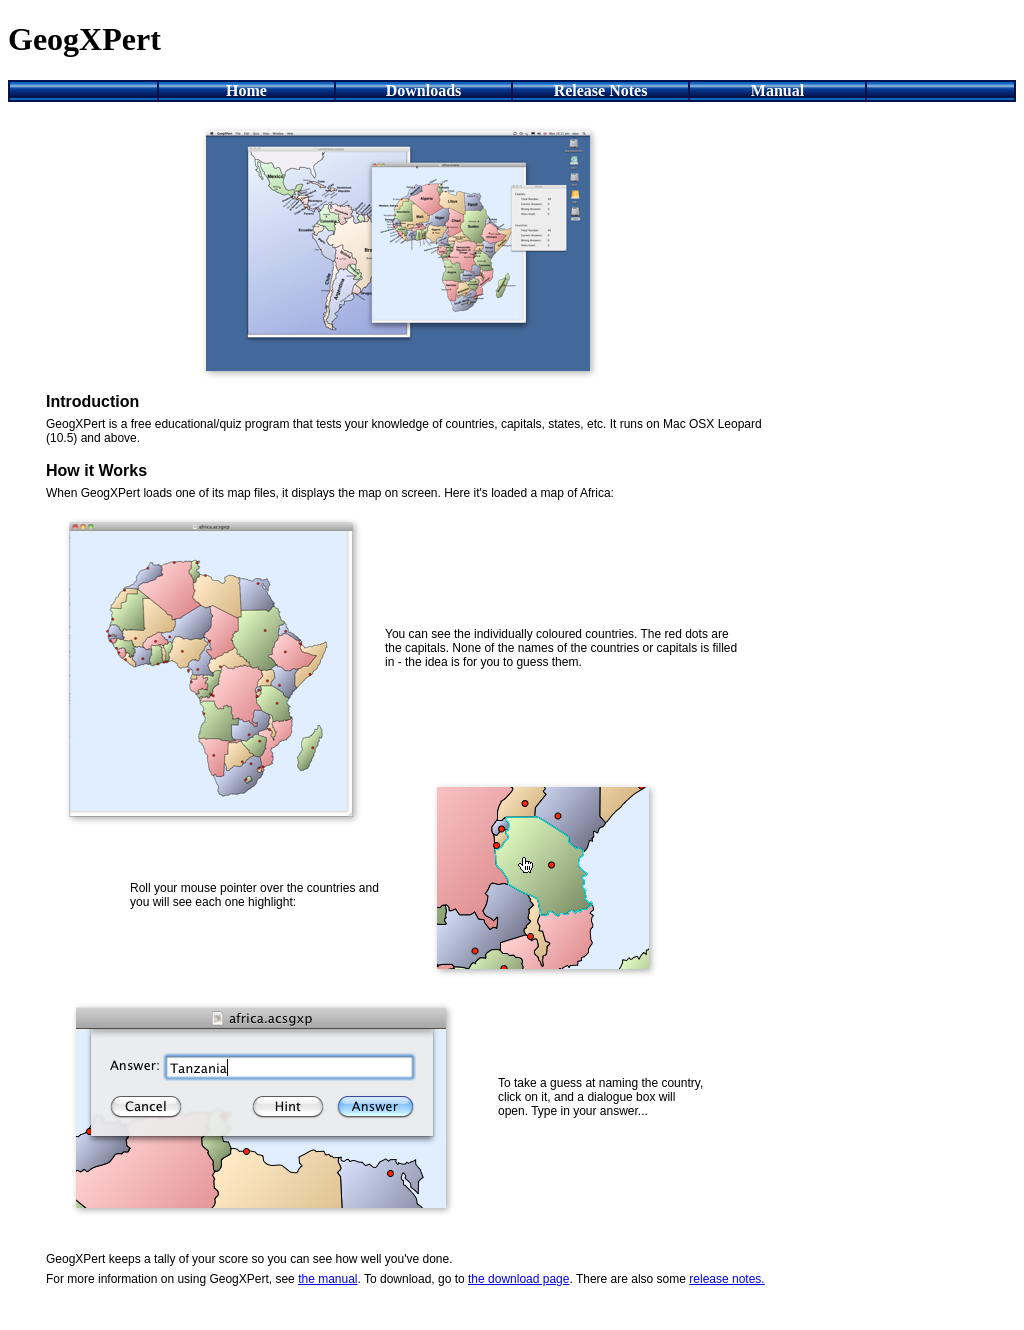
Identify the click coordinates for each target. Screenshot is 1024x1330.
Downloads (424, 90)
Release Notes (601, 90)
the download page (518, 1279)
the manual (327, 1279)
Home (246, 90)
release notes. (726, 1279)
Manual (777, 90)
